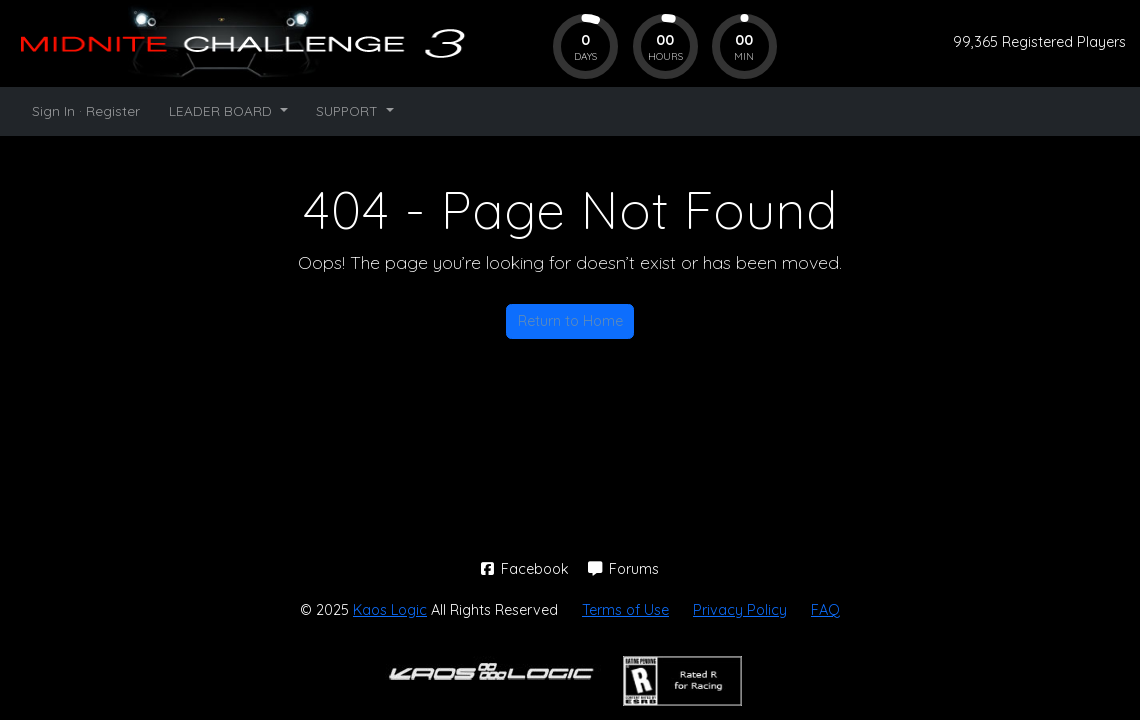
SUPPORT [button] (349, 110)
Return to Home (570, 321)
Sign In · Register (86, 110)
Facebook (527, 569)
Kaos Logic (390, 610)
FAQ (825, 610)
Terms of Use (625, 610)
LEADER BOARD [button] (222, 110)
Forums (624, 569)
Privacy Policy (740, 610)
